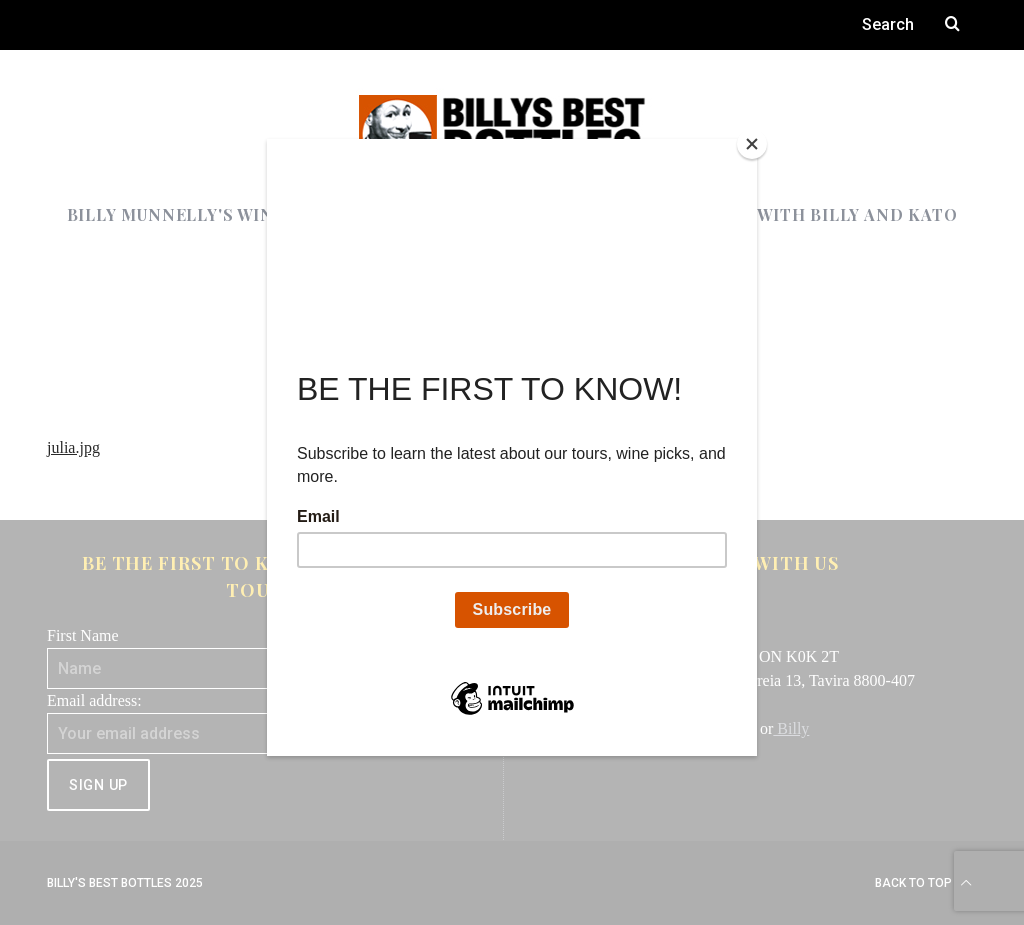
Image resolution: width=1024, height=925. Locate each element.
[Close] (752, 144)
